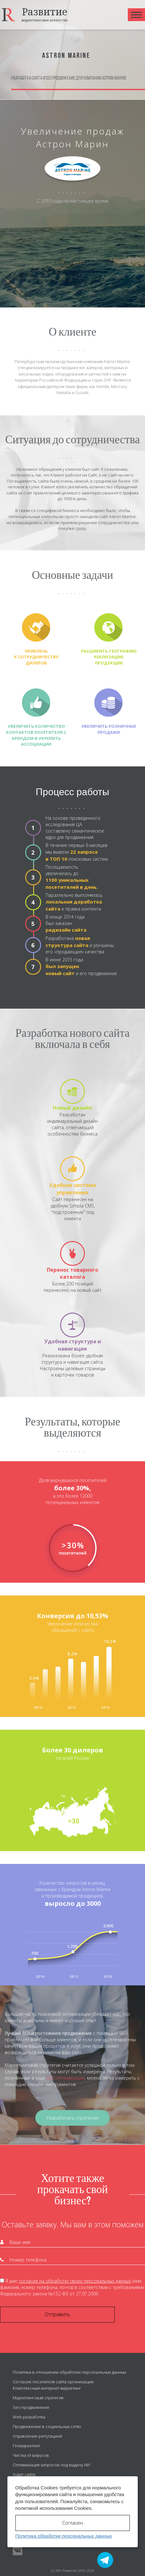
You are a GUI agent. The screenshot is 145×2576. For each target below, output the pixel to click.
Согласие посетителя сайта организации (53, 2382)
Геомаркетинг (26, 2445)
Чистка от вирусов (31, 2455)
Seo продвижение (31, 2407)
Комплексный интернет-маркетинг (47, 2388)
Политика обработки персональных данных (63, 2536)
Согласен (72, 2522)
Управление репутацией (37, 2436)
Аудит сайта (24, 2474)
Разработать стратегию (72, 2118)
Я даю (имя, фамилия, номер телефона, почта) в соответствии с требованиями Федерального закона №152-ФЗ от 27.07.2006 (72, 2287)
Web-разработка (29, 2417)
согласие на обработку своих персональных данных (75, 2281)
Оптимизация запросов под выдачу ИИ (51, 2465)
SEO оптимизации (66, 2078)
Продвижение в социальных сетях (47, 2426)
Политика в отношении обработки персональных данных (69, 2372)
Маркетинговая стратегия (38, 2398)
